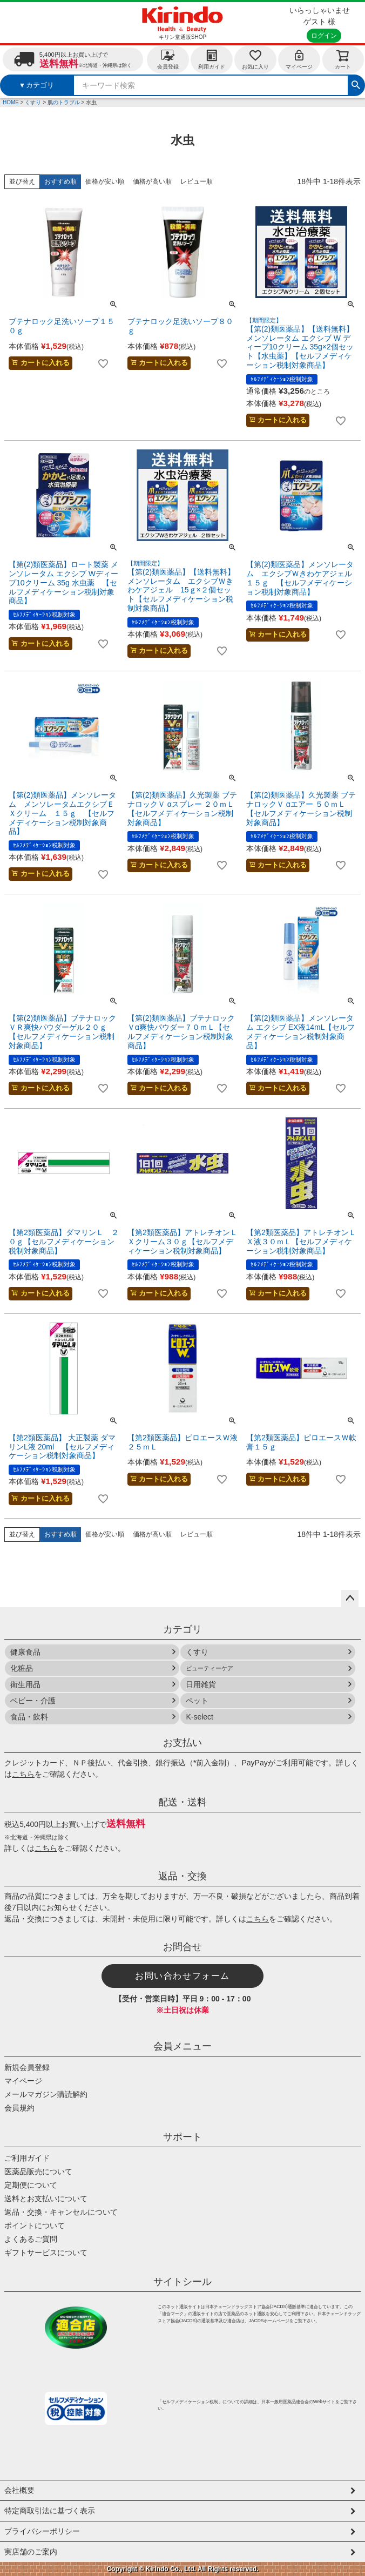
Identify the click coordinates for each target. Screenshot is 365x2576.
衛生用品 (25, 1684)
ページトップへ (350, 1598)
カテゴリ (182, 1629)
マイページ (299, 59)
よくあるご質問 (30, 2239)
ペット (197, 1700)
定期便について (30, 2185)
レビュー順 (196, 181)
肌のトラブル (64, 102)
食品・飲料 (29, 1716)
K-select (199, 1716)
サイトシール (182, 2281)
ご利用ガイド (27, 2158)
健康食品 (25, 1652)
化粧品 (21, 1668)
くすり (33, 102)
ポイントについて (34, 2225)
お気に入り (255, 59)
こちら (23, 1774)
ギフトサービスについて (45, 2252)
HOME (11, 102)
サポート (182, 2137)
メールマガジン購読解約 (45, 2094)
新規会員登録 (27, 2067)
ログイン (324, 35)
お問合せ (182, 1946)
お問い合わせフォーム (182, 1975)
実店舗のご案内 (30, 2551)
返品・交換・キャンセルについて (61, 2212)
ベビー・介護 (33, 1700)
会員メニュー (182, 2046)
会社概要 (19, 2490)
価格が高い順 (152, 181)
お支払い (182, 1742)
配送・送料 (182, 1802)
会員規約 (19, 2107)
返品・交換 (182, 1876)
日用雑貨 (201, 1684)
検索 (356, 84)
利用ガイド (211, 59)
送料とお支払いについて (45, 2198)
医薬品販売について (38, 2171)
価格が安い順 (104, 181)
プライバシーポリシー (42, 2531)
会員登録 (168, 59)
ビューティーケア (209, 1668)
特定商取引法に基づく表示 (49, 2510)
